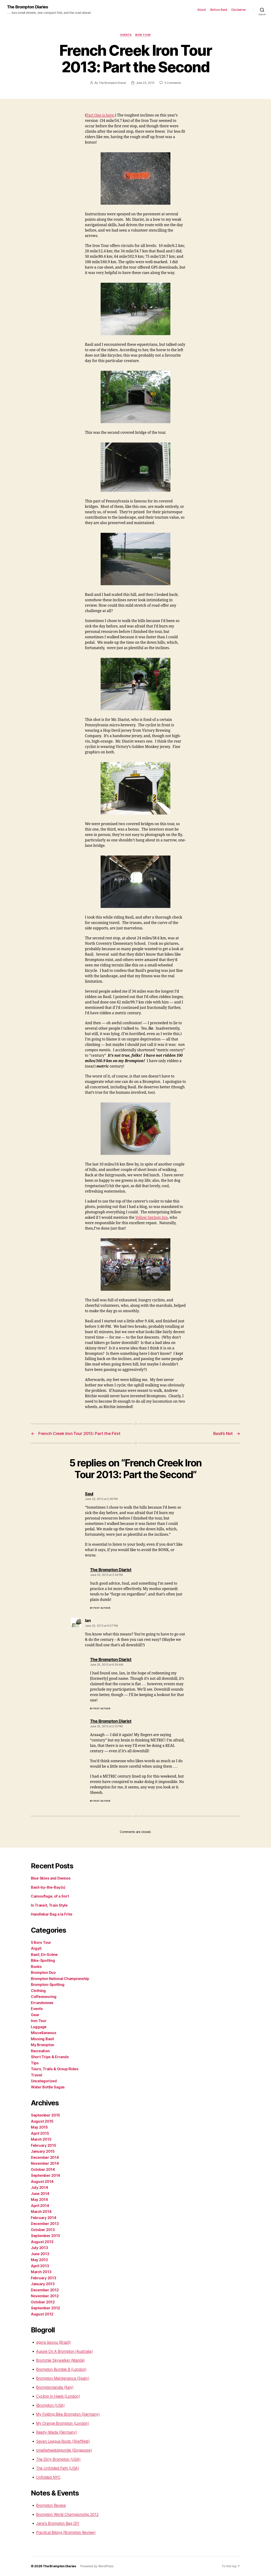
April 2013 (40, 2266)
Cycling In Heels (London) (58, 2396)
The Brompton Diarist (112, 83)
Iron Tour (143, 34)
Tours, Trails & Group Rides (54, 2069)
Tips (35, 2063)
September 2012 (45, 2308)
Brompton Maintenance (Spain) (62, 2378)
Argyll (36, 1948)
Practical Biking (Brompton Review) (66, 2532)
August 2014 (42, 2181)
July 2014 (39, 2187)
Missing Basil (42, 2039)
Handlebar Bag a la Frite (51, 1914)
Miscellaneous (43, 2033)
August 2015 (42, 2121)
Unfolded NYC (48, 2477)
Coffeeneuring (44, 1996)
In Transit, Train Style (49, 1905)
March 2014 (41, 2211)
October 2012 (43, 2302)
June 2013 (40, 2254)
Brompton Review (51, 2505)
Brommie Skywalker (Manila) (60, 2360)
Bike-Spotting (43, 1960)
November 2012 (45, 2296)
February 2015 (43, 2145)
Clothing (38, 1991)
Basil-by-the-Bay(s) (48, 1887)
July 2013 (39, 2248)
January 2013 (43, 2284)
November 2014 (45, 2163)
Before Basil (218, 10)
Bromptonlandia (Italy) (55, 2387)
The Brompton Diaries (27, 7)
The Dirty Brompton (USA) (58, 2459)
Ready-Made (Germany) (56, 2432)
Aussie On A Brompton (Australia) (64, 2351)
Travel (36, 2075)
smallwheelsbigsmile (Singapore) (64, 2450)
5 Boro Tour (41, 1942)
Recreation (40, 2051)
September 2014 (45, 2175)
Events (125, 34)
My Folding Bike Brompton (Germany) (68, 2414)
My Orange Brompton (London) (62, 2423)
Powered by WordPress (97, 2566)
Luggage (39, 2027)
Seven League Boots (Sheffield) (63, 2441)
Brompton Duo (43, 1972)
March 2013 (41, 2272)
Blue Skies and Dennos (50, 1878)
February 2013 (43, 2278)
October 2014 (43, 2169)
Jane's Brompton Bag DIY (57, 2523)
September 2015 (45, 2115)
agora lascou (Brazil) (53, 2342)
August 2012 (42, 2314)
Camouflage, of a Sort (50, 1896)
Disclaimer (238, 10)
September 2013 (45, 2236)
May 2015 (39, 2127)
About (201, 10)
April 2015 (40, 2133)
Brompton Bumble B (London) (61, 2369)
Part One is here (100, 115)
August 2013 (42, 2242)
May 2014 (39, 2199)
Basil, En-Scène (44, 1954)
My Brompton (42, 2045)
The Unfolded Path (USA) (57, 2468)
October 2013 (43, 2230)
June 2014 (40, 2193)
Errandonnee (42, 2003)
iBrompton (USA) (50, 2405)
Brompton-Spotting (47, 1984)
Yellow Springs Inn (151, 1217)
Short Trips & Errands (50, 2057)
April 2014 (40, 2206)
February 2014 (43, 2218)
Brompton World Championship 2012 (67, 2514)
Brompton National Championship (60, 1978)
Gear (35, 2015)
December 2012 (45, 2290)
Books (36, 1966)
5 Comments (172, 83)
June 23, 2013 (145, 83)
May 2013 (39, 2260)
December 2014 (45, 2157)
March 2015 (41, 2139)
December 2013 (45, 2223)
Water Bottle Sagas (48, 2087)
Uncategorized (44, 2081)
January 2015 (43, 2151)
